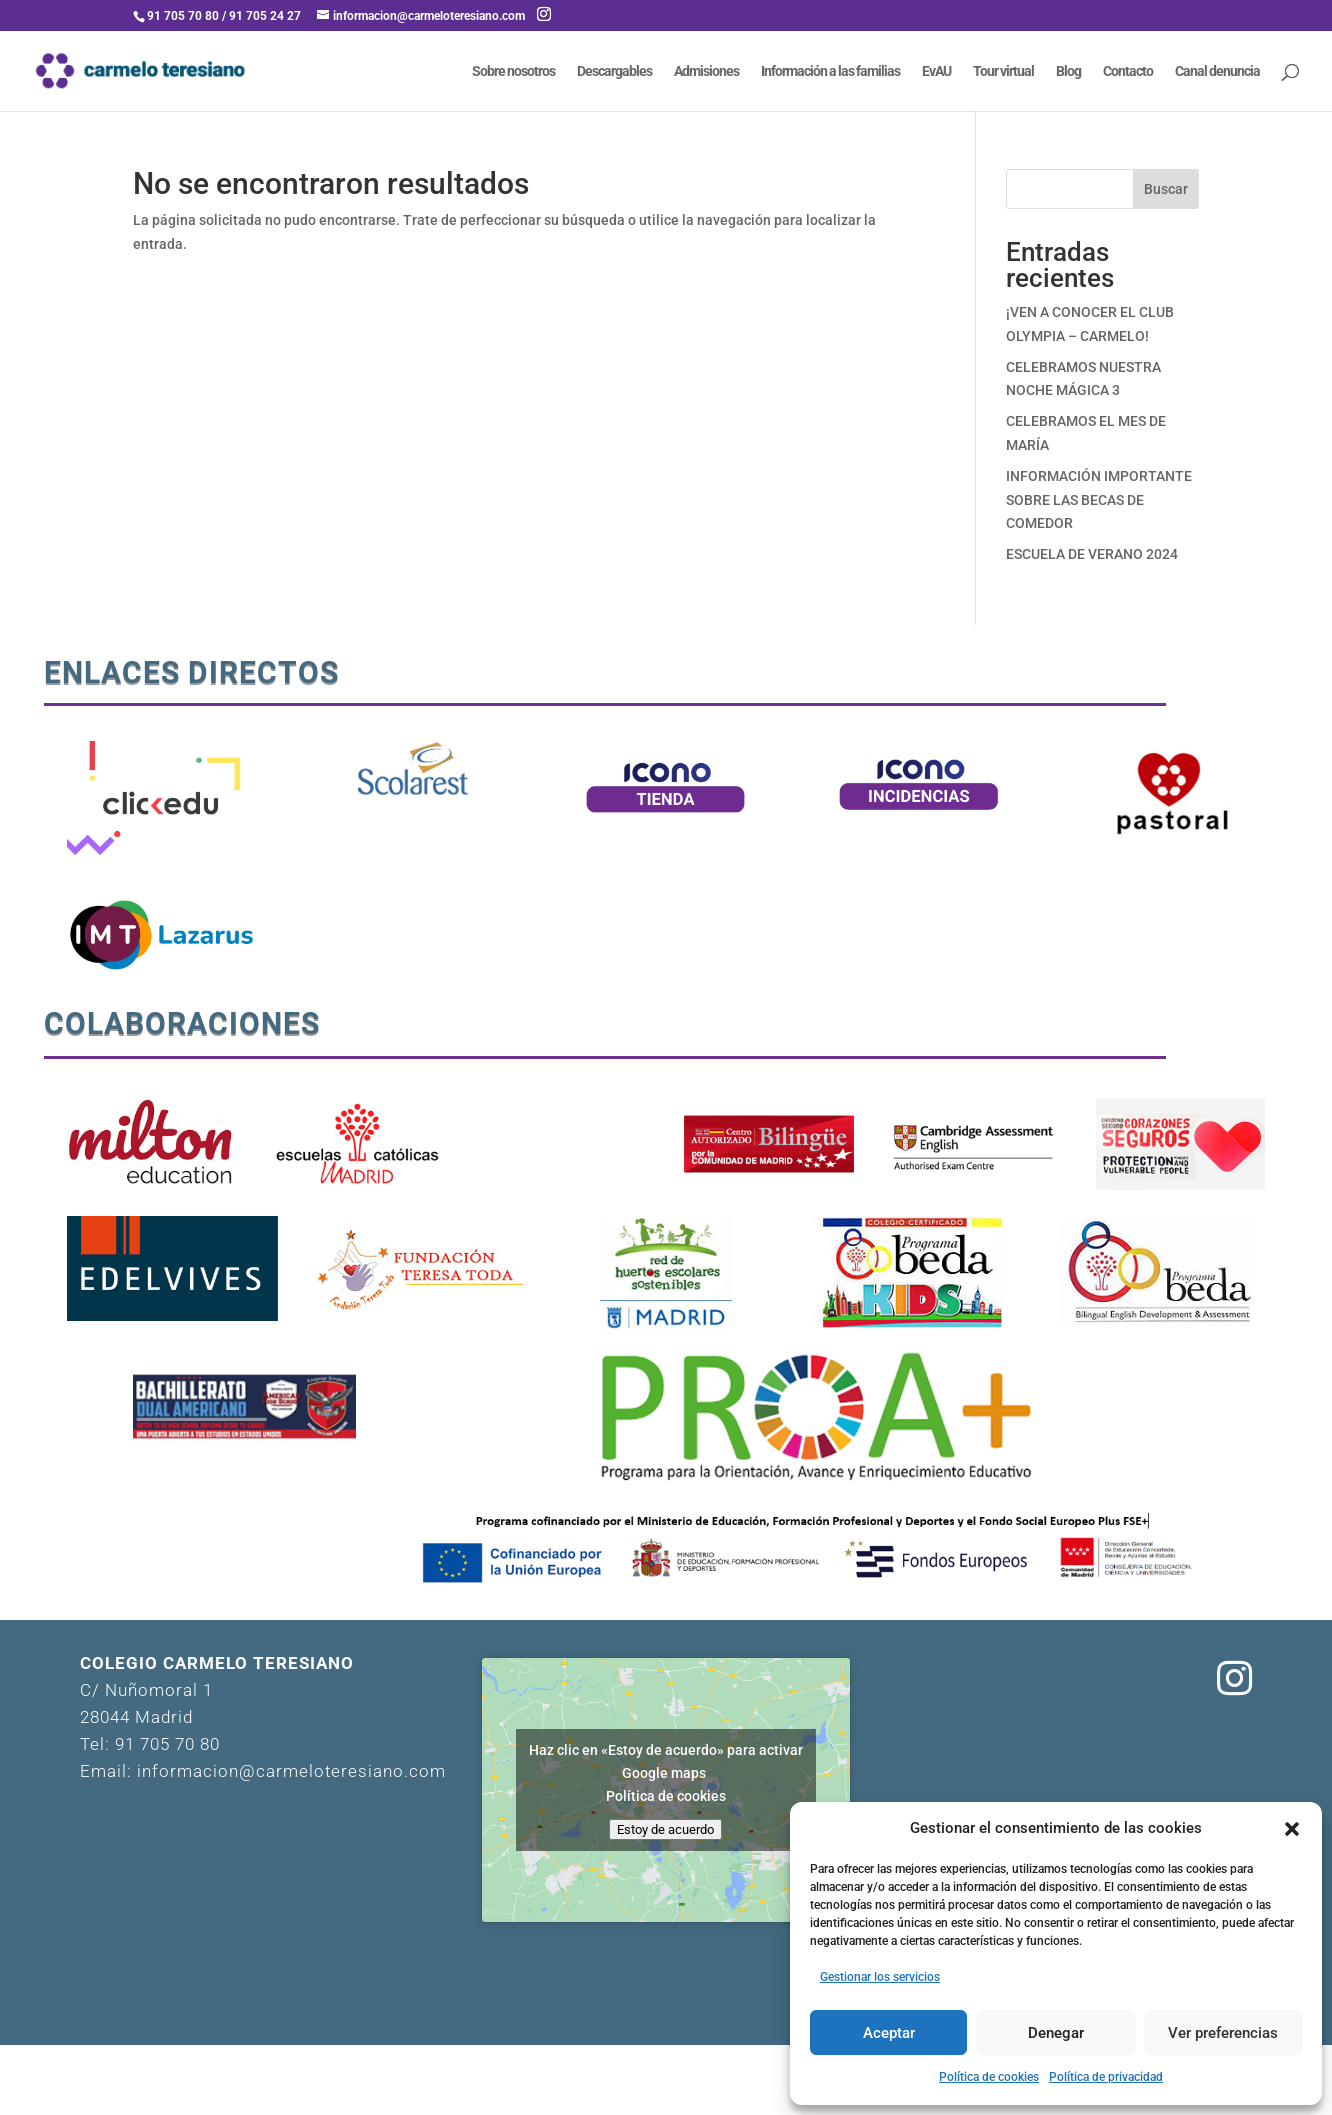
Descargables (614, 71)
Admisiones (706, 71)
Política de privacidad (1106, 2077)
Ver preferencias (1223, 2033)
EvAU (936, 71)
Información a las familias (830, 71)
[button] (1292, 1829)
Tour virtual (1003, 71)
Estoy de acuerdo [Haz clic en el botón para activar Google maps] (665, 1829)
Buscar (1166, 189)
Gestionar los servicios (880, 1977)
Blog (1068, 71)
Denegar (1056, 2033)
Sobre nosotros (513, 71)
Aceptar (889, 2033)
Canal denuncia (1217, 71)
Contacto (1128, 71)
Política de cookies (989, 2077)
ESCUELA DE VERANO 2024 (1092, 554)
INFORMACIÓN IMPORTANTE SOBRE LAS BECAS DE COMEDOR (1099, 500)
